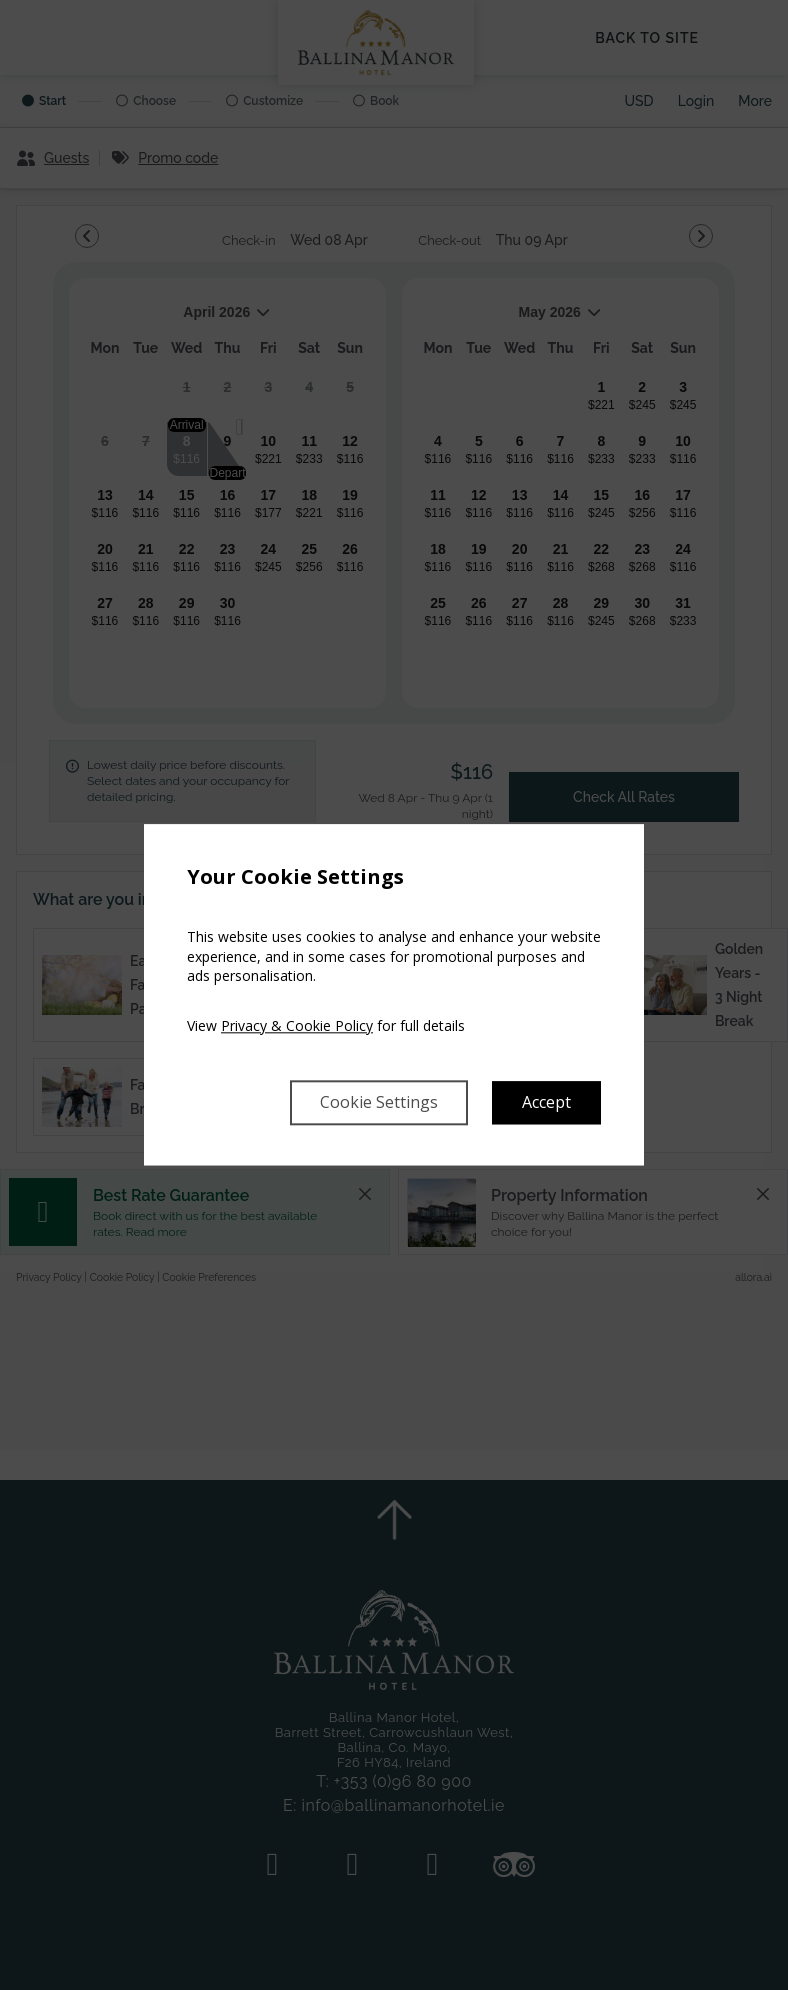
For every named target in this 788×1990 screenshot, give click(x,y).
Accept (546, 1103)
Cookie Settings (379, 1103)
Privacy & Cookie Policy (297, 1025)
